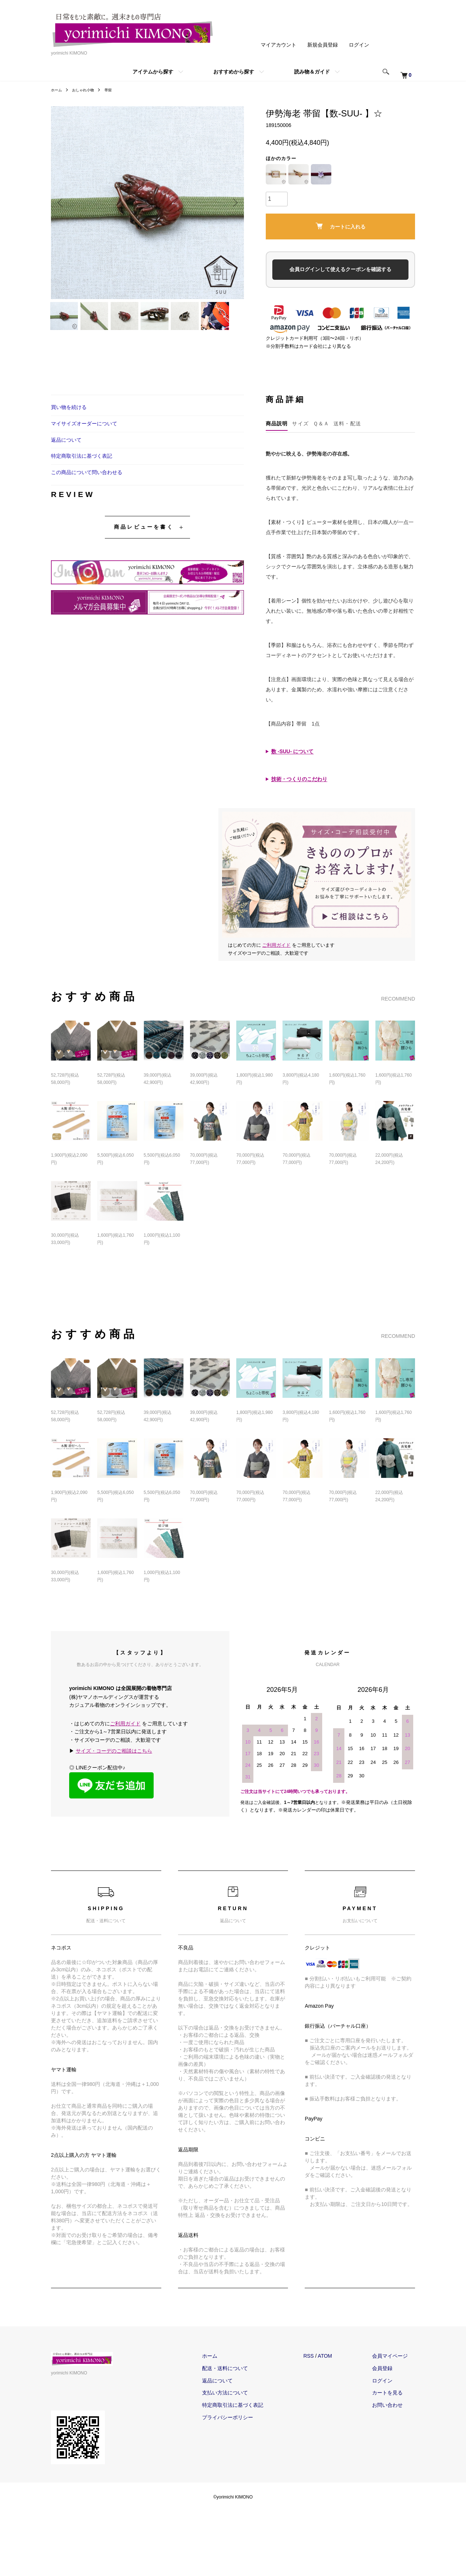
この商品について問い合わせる (86, 500)
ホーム (57, 89)
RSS (323, 2384)
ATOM (339, 2384)
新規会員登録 (322, 45)
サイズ (300, 451)
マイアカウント (278, 45)
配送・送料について (247, 2396)
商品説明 (277, 451)
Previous (61, 202)
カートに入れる (341, 226)
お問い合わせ (394, 2433)
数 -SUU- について (292, 779)
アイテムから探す (153, 72)
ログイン (359, 45)
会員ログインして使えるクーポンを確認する (340, 269)
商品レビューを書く (144, 555)
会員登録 (389, 2396)
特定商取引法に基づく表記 (81, 484)
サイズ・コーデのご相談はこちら (114, 1779)
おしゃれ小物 (87, 89)
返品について (66, 468)
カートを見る (394, 2421)
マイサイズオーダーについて (84, 451)
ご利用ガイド (276, 973)
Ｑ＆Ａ (321, 451)
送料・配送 (347, 451)
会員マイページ (397, 2384)
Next (233, 202)
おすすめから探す (233, 72)
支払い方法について (247, 2421)
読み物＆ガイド (312, 72)
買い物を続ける (69, 435)
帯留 (115, 89)
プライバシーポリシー (249, 2445)
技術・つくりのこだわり (299, 807)
